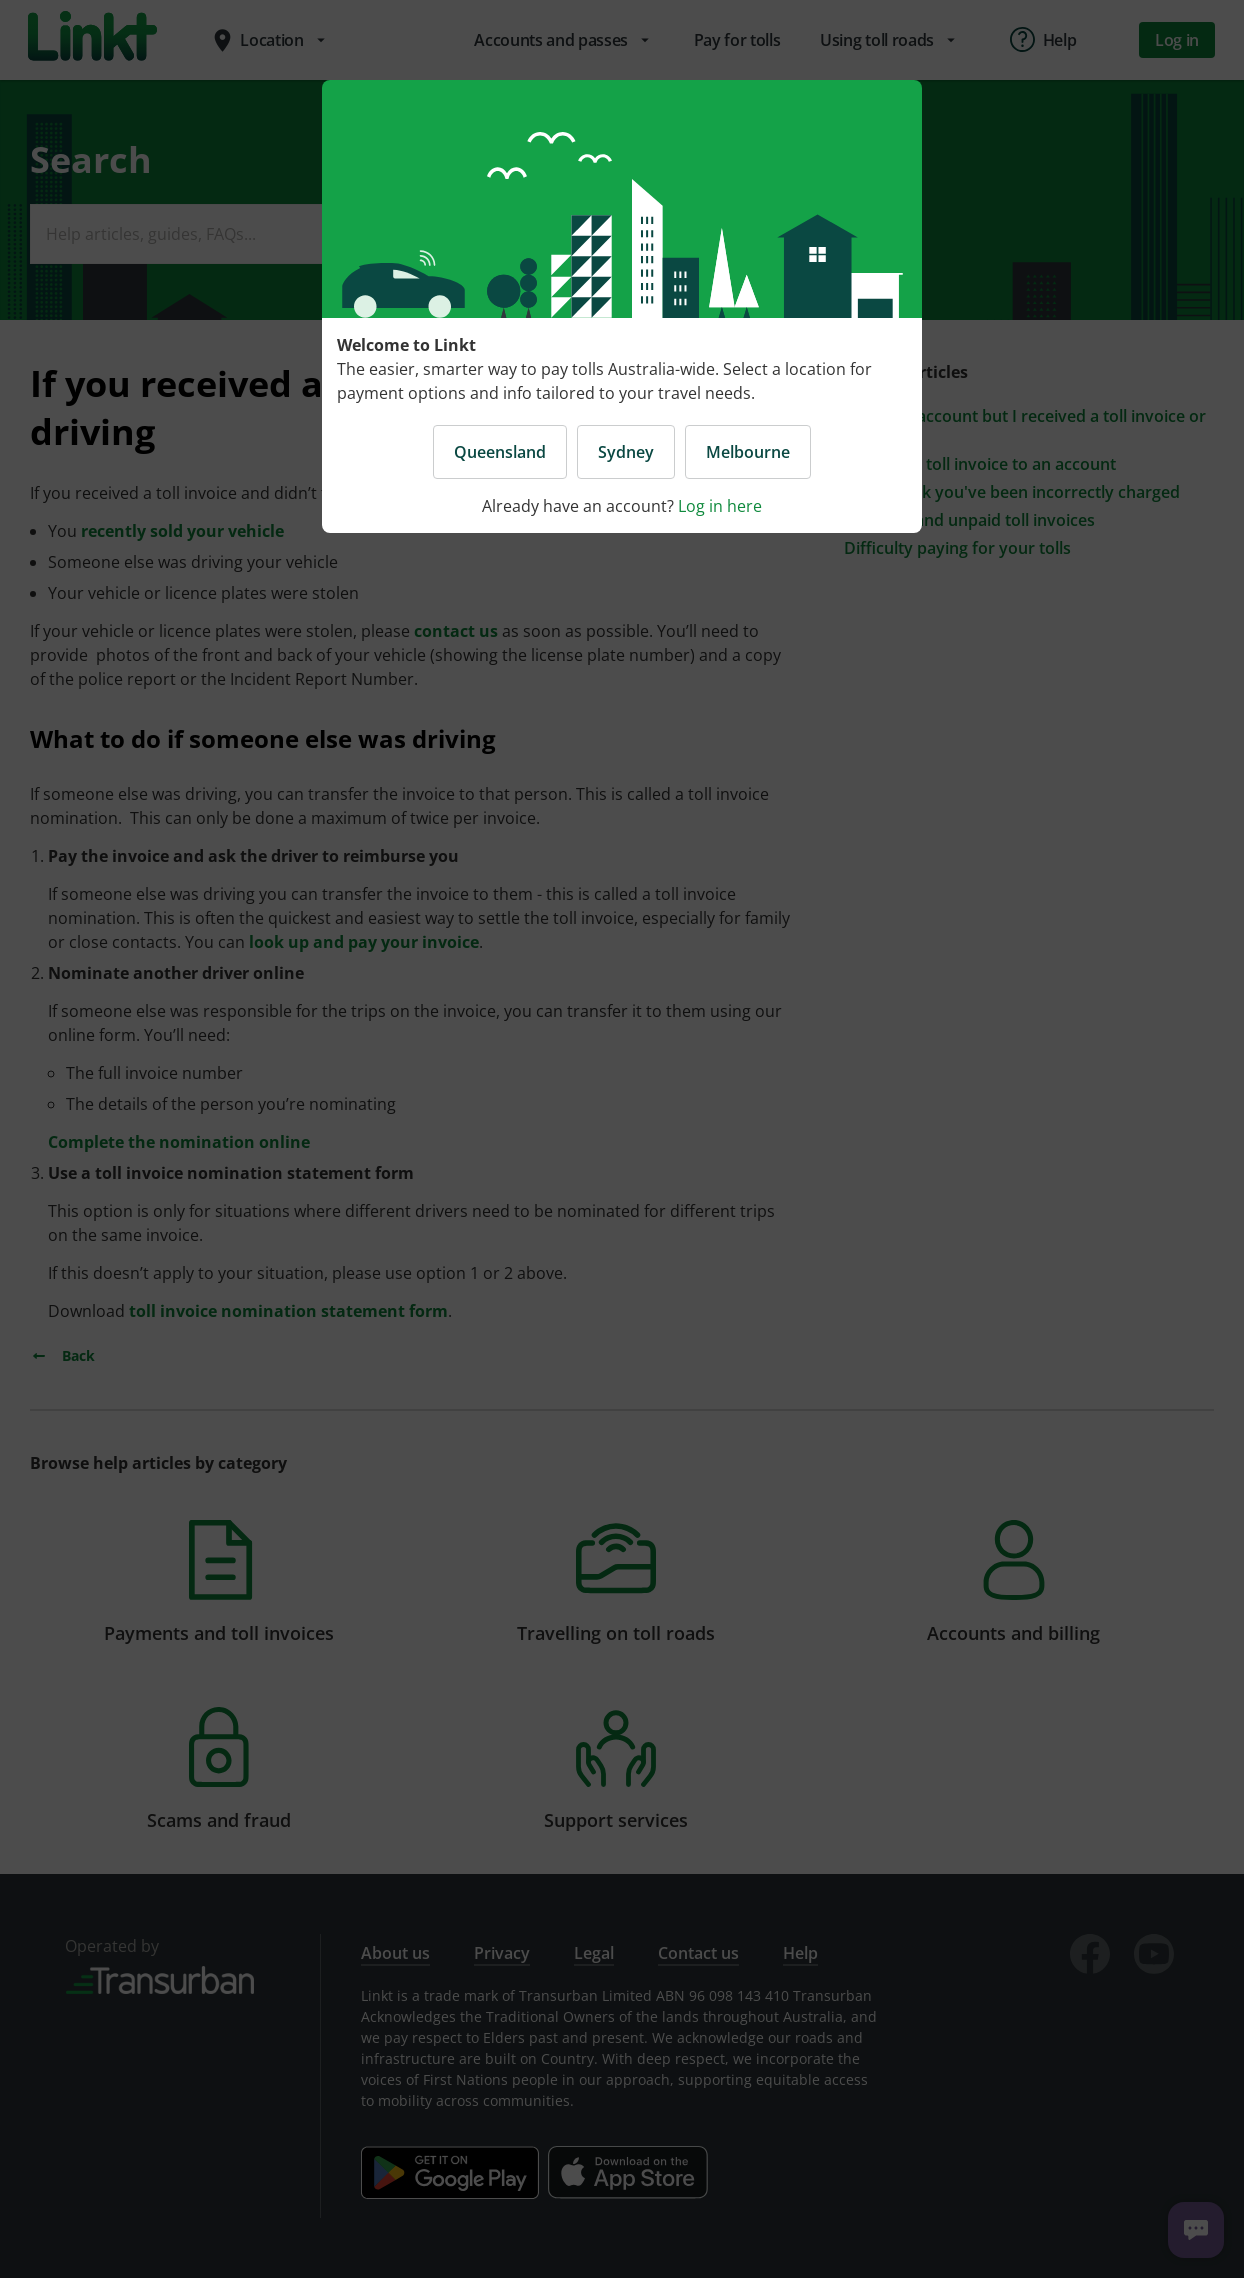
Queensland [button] (500, 452)
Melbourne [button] (748, 452)
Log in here (720, 506)
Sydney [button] (626, 452)
